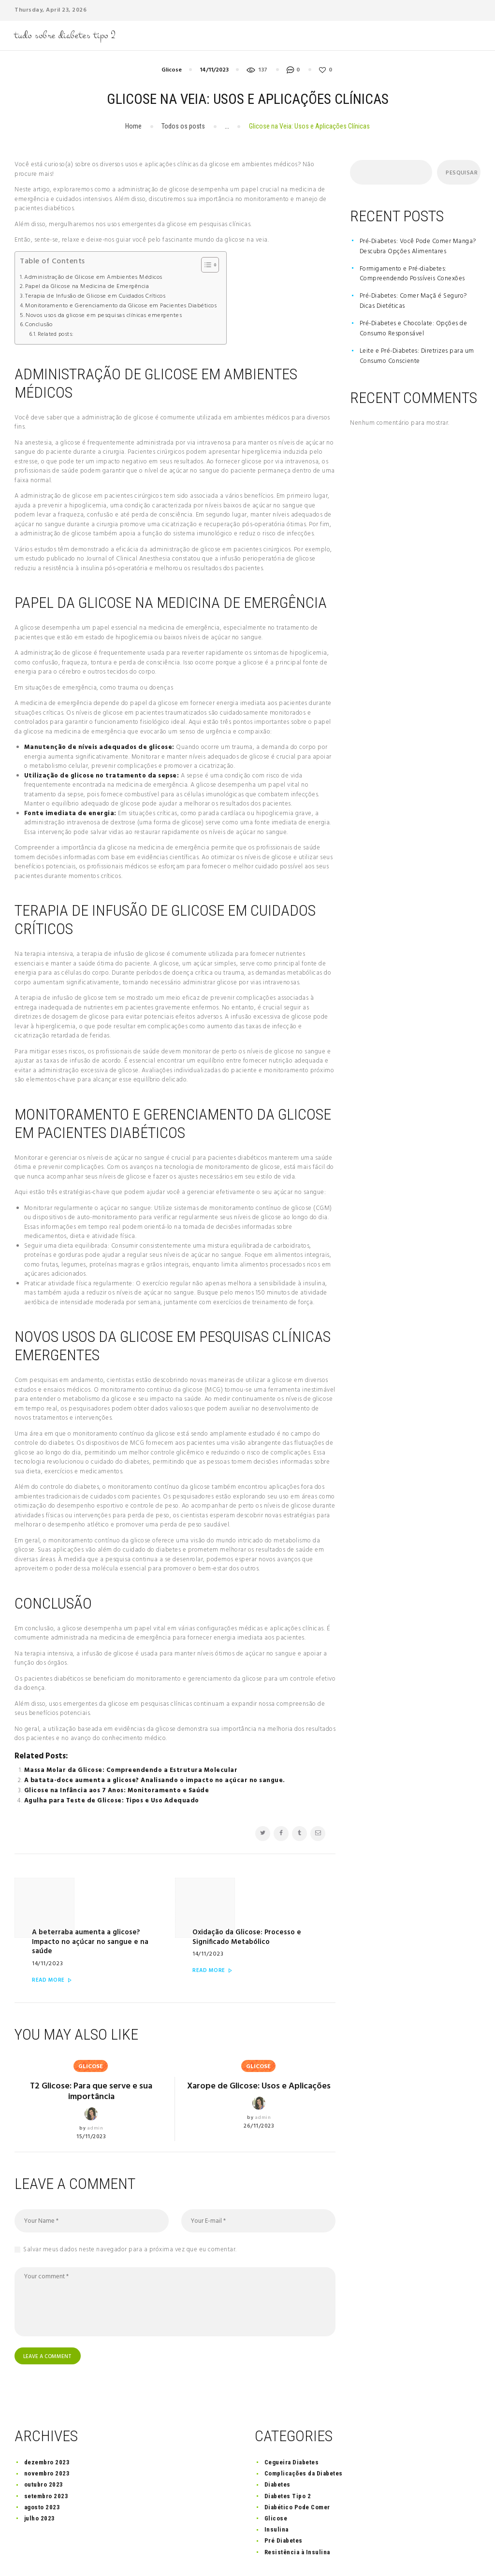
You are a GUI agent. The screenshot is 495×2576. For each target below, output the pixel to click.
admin (95, 2091)
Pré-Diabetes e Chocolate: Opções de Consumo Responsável (413, 328)
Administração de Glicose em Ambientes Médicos (93, 277)
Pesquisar (460, 173)
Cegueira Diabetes (291, 2428)
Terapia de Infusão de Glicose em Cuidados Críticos (95, 296)
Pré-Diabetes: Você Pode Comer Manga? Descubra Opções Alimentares (418, 246)
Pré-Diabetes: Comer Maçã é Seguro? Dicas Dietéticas (413, 301)
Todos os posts (183, 126)
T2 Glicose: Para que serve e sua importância (91, 2054)
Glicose (171, 70)
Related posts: (56, 334)
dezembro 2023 (47, 2428)
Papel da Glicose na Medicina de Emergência (87, 286)
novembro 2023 (47, 2439)
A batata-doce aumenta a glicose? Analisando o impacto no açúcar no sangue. (154, 1780)
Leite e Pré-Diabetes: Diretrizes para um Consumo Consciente (417, 356)
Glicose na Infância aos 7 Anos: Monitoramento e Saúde (116, 1790)
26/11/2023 (259, 2100)
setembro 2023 (46, 2461)
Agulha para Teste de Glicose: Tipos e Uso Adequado (111, 1801)
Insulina (276, 2495)
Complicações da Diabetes (303, 2439)
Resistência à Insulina (297, 2517)
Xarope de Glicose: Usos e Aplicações (259, 2054)
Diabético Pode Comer (297, 2472)
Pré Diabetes (283, 2506)
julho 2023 (39, 2484)
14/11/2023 (214, 70)
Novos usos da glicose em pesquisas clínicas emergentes (104, 315)
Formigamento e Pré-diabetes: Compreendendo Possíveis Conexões (412, 274)
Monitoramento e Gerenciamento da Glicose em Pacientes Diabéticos (121, 306)
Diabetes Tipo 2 (287, 2461)
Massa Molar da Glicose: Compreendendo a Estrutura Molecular (131, 1770)
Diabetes (277, 2450)
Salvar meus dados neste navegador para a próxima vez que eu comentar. (130, 2213)
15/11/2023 (91, 2100)
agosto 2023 (42, 2472)
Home (133, 126)
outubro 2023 (43, 2450)
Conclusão (39, 325)
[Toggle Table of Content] (205, 265)
